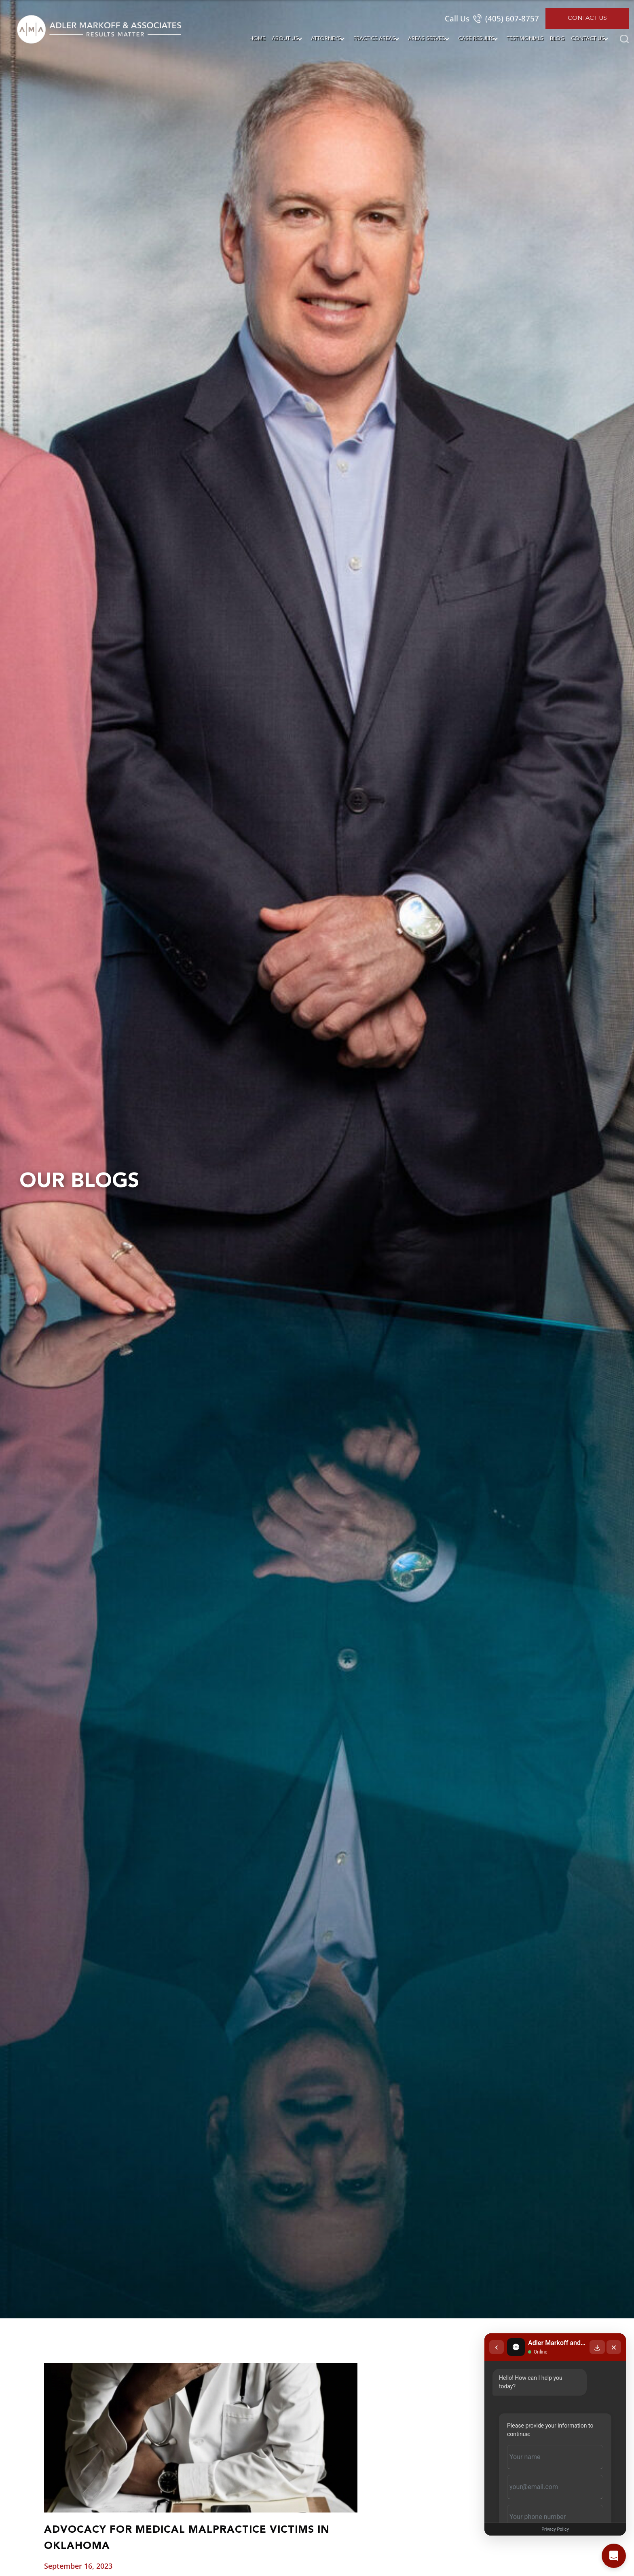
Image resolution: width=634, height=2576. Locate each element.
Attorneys (326, 38)
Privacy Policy (555, 2529)
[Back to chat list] (496, 2347)
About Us (285, 38)
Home (257, 38)
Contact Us (587, 18)
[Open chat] (614, 2556)
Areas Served (427, 38)
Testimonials (525, 38)
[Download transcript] (597, 2347)
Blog (557, 38)
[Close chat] (614, 2347)
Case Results (476, 38)
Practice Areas (374, 38)
